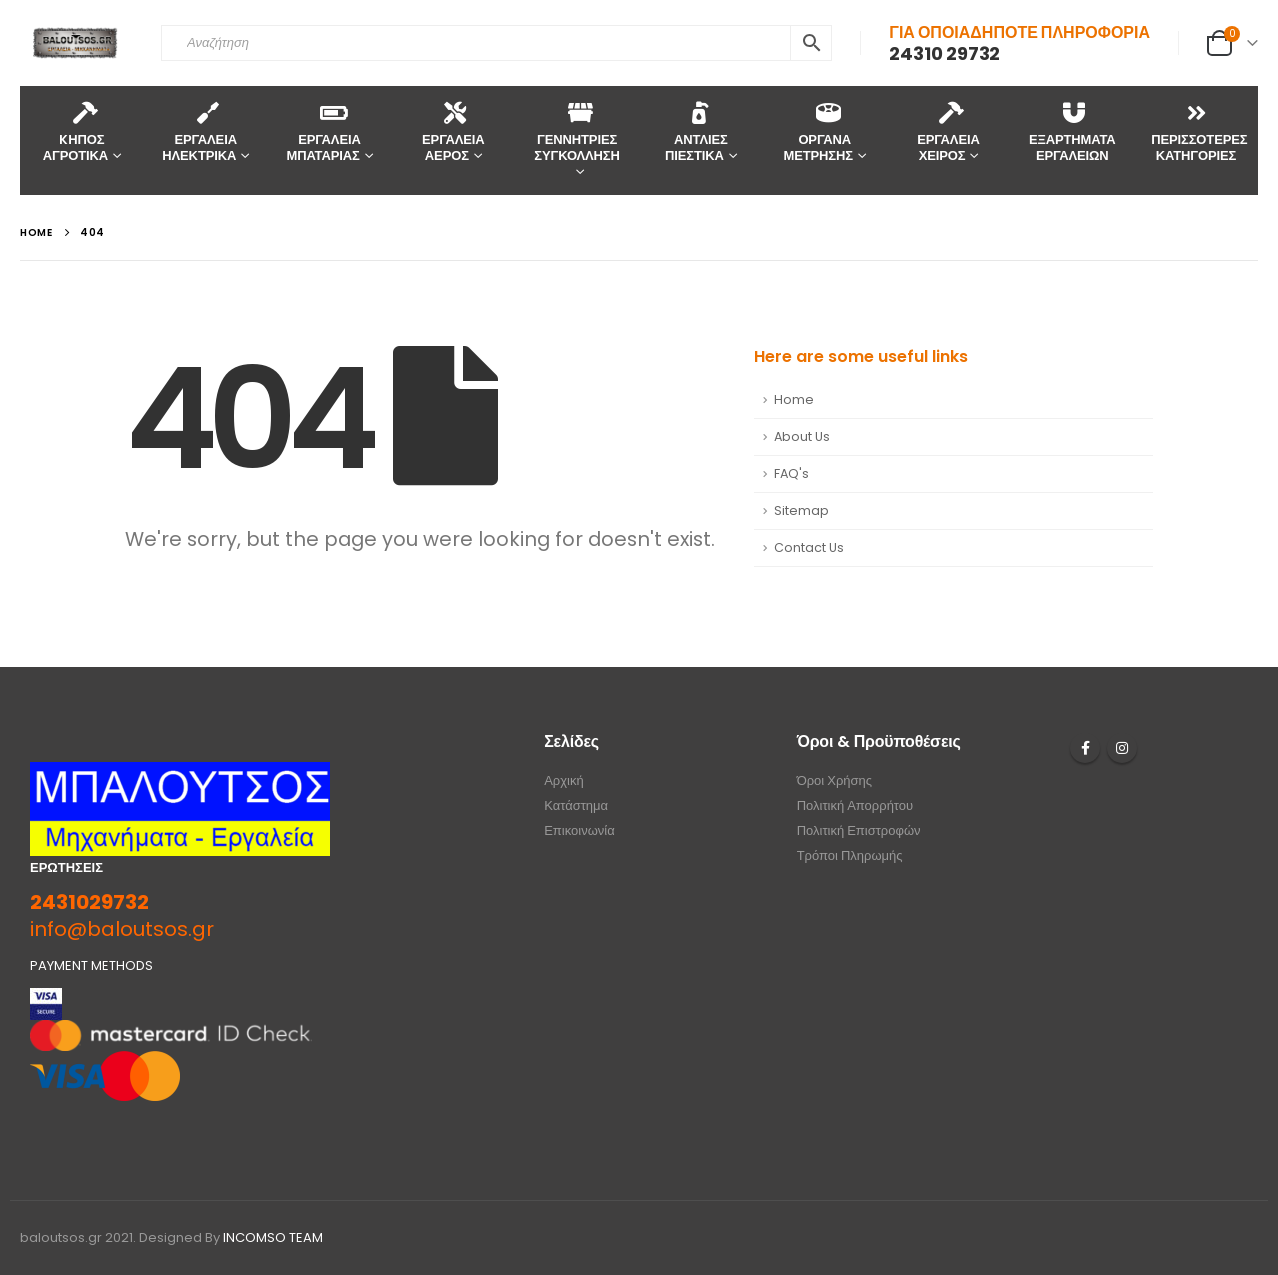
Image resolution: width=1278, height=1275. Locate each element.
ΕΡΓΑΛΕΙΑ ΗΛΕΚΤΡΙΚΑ (199, 131)
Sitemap (801, 510)
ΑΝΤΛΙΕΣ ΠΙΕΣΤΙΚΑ (696, 131)
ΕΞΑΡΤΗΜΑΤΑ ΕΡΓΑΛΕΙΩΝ (1072, 131)
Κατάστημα (576, 805)
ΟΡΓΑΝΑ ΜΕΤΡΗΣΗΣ (818, 131)
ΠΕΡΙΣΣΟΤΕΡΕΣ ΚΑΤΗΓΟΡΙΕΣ (1199, 131)
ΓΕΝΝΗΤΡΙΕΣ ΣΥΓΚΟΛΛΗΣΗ (576, 131)
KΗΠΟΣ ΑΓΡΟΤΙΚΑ (75, 131)
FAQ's (791, 473)
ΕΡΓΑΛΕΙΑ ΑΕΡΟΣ (453, 131)
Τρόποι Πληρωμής (850, 855)
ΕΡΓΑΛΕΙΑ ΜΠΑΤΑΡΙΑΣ (323, 131)
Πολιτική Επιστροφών (859, 830)
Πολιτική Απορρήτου (855, 805)
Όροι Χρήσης (834, 780)
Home (794, 399)
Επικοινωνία (579, 830)
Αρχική (564, 780)
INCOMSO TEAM (273, 1237)
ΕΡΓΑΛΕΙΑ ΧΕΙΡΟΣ (948, 131)
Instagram (1122, 748)
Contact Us (809, 547)
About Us (802, 436)
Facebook (1085, 748)
